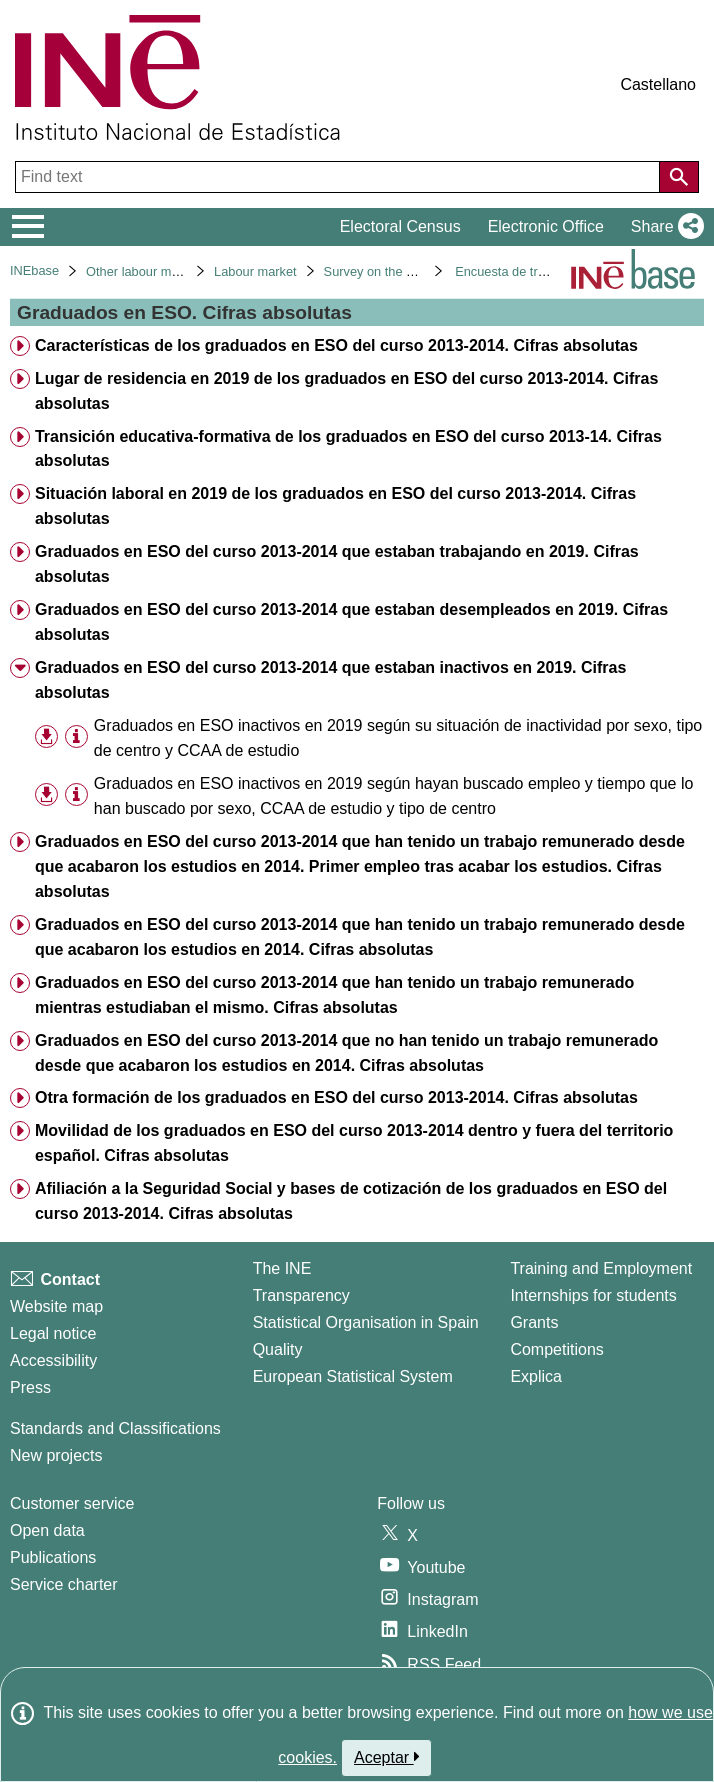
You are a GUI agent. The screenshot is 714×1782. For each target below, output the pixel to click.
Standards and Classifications (115, 1428)
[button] (663, 227)
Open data (47, 1530)
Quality (278, 1349)
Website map (56, 1306)
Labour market (255, 271)
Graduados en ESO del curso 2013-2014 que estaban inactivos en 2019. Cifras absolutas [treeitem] (330, 680)
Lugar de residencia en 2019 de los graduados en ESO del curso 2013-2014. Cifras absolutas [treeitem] (346, 391)
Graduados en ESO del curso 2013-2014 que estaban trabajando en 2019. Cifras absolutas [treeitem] (337, 564)
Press (30, 1387)
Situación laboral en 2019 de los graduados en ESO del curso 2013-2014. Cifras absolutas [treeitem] (335, 506)
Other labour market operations (174, 271)
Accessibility (53, 1360)
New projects (56, 1455)
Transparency (301, 1295)
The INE (282, 1268)
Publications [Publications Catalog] (53, 1557)
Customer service (72, 1503)
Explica (536, 1376)
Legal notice (53, 1333)
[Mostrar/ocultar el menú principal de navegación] (28, 227)
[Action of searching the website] (679, 177)
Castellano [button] (658, 84)
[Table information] (76, 736)
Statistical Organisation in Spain (366, 1322)
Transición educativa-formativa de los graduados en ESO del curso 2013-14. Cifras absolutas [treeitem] (348, 449)
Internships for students (593, 1295)
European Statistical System (353, 1376)
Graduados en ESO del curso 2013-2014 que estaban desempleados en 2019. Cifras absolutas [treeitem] (351, 622)
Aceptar (386, 1757)
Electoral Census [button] (400, 226)
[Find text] (339, 177)
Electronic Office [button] (546, 226)
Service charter (64, 1584)
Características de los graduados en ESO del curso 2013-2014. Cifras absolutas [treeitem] (336, 345)
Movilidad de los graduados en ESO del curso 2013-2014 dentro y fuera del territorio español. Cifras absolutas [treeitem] (354, 1143)
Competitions (556, 1349)
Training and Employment (601, 1268)
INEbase (34, 270)
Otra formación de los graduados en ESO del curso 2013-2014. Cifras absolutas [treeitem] (336, 1097)
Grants (534, 1322)
